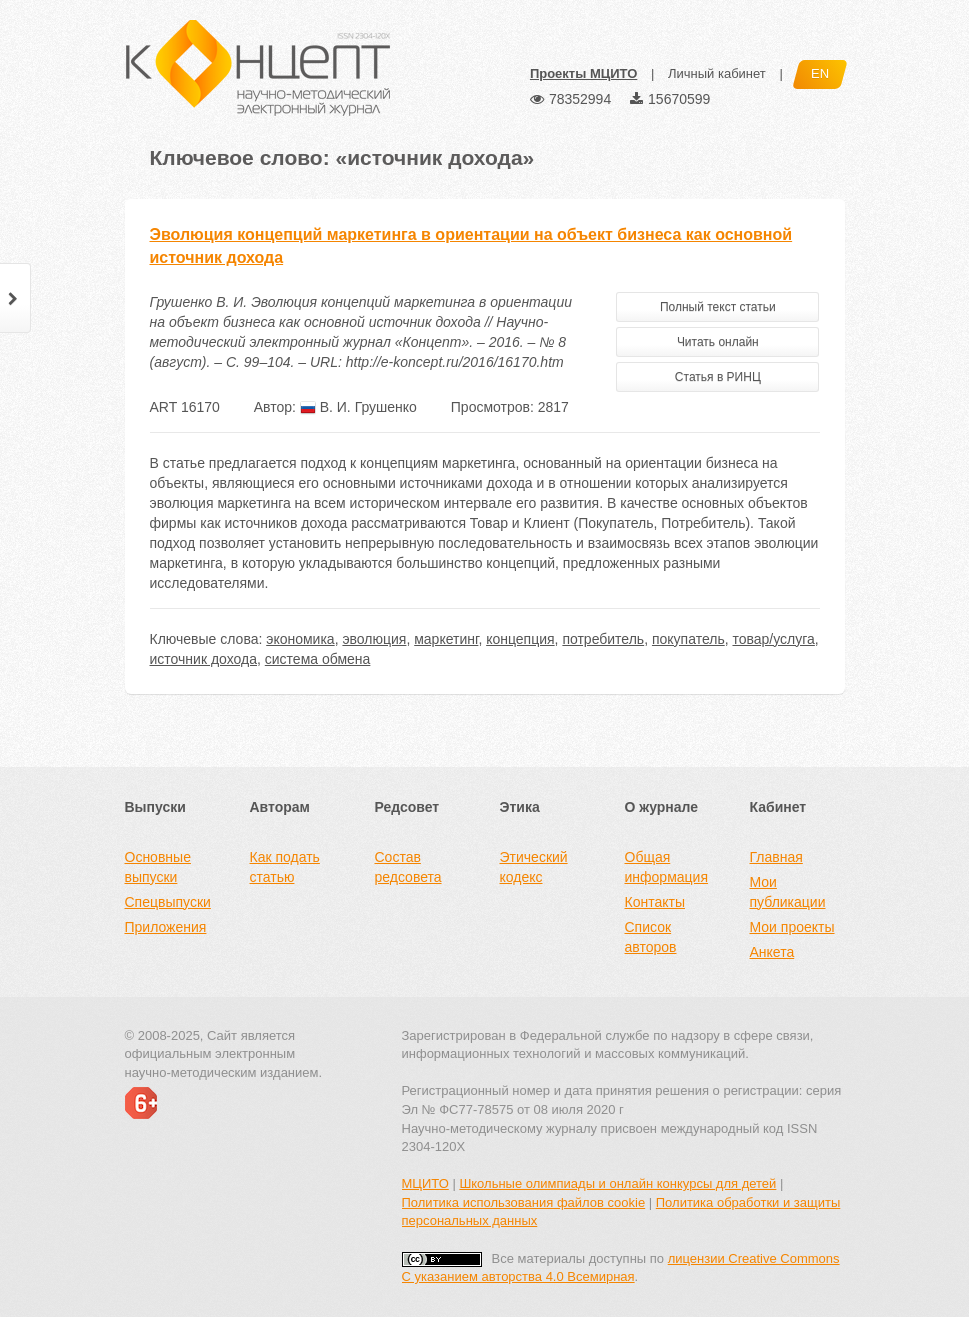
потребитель (603, 639)
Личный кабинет (717, 73)
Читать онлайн (718, 342)
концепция (520, 639)
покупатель (688, 639)
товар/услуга (773, 639)
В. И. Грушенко (358, 407)
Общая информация (666, 867)
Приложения (166, 927)
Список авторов (651, 937)
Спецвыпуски (168, 902)
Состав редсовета (408, 867)
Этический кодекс (534, 867)
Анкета (772, 952)
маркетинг (446, 639)
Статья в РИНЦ (718, 377)
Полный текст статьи (718, 307)
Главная (776, 857)
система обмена (318, 659)
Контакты (655, 902)
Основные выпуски (158, 867)
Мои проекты (792, 927)
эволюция (374, 639)
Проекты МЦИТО (583, 73)
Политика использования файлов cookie (524, 1202)
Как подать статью (285, 867)
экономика (300, 639)
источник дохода (204, 659)
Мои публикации (788, 892)
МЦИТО (425, 1183)
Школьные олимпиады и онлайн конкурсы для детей (617, 1183)
